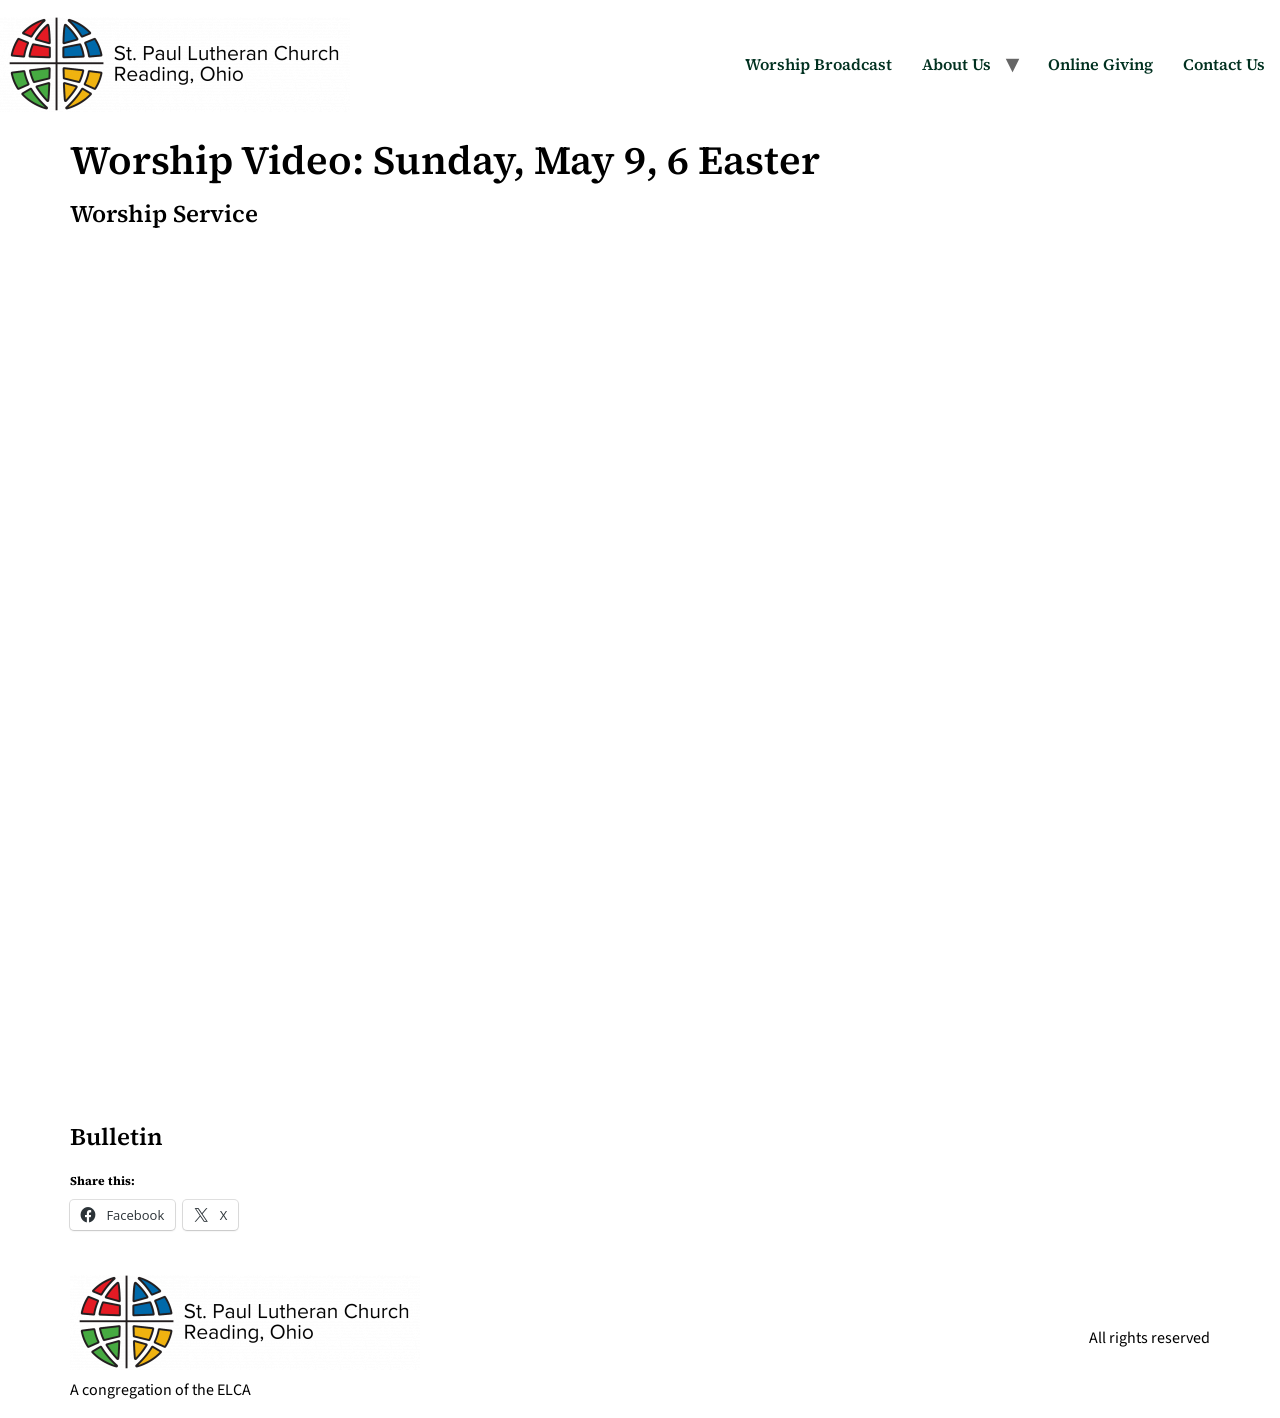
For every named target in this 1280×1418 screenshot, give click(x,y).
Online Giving (1100, 64)
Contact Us (1224, 64)
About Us (956, 64)
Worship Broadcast (818, 64)
